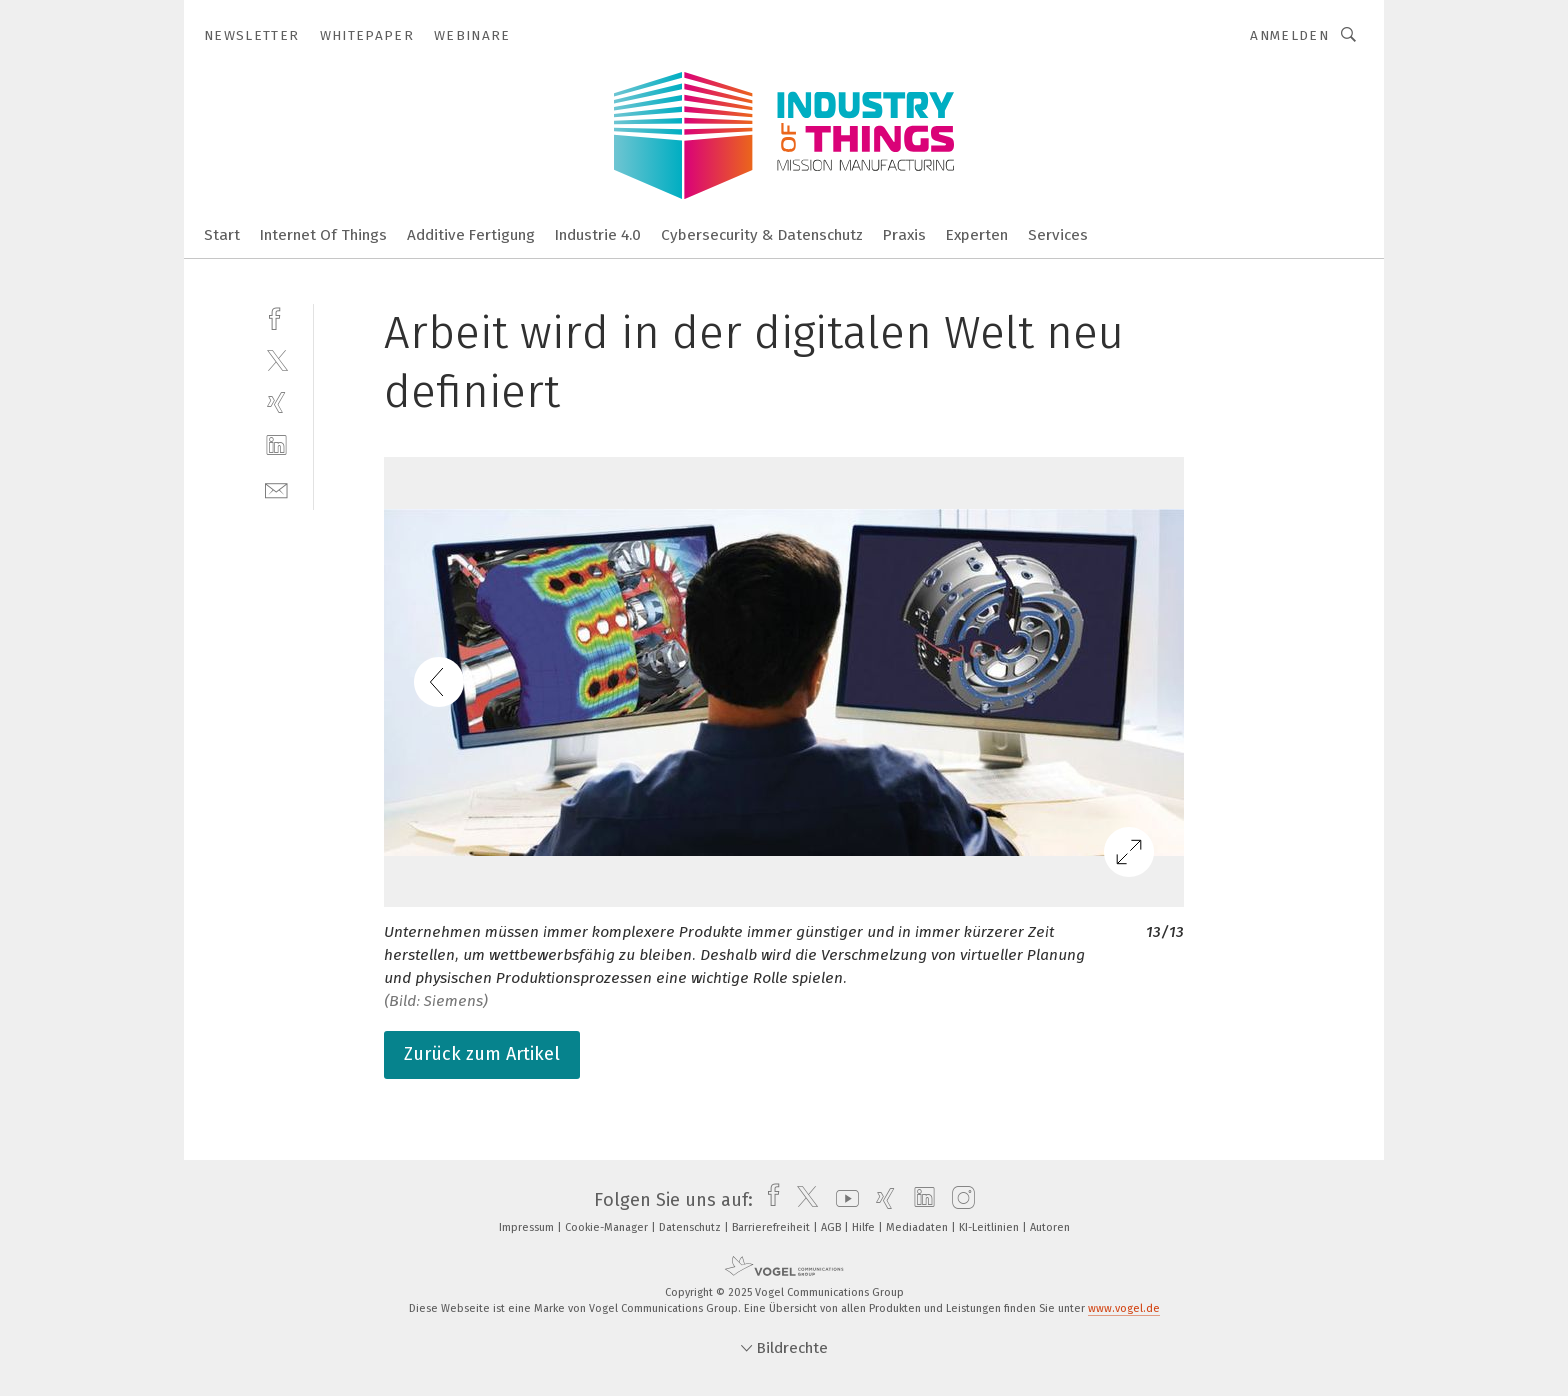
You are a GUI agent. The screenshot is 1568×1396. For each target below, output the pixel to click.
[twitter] (276, 359)
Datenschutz (691, 1227)
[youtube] (842, 1200)
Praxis (904, 235)
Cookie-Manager (608, 1227)
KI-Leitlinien (990, 1227)
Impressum (528, 1227)
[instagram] (958, 1200)
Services (1058, 235)
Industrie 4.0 (598, 235)
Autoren (1050, 1227)
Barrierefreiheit (772, 1227)
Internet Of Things (323, 235)
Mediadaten (918, 1227)
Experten (977, 235)
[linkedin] (276, 445)
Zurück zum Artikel (482, 1054)
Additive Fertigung (471, 235)
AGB (832, 1227)
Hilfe (865, 1227)
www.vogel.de (1124, 1308)
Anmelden (1289, 35)
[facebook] (276, 316)
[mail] (276, 488)
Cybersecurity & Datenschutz (762, 235)
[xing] (276, 402)
